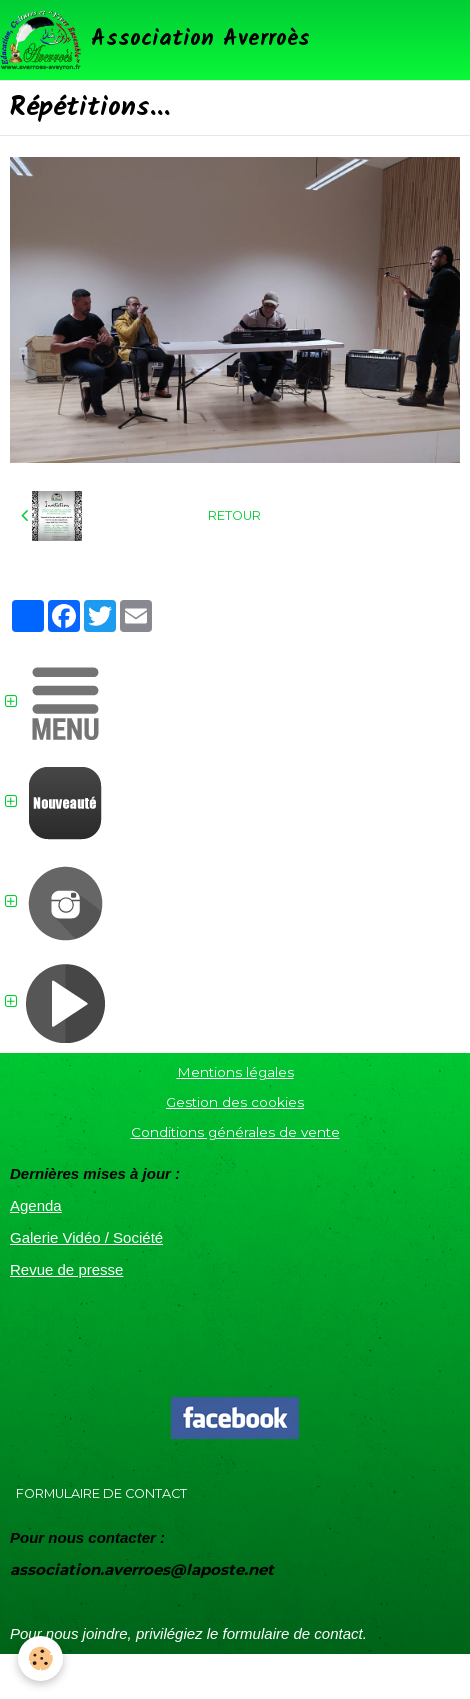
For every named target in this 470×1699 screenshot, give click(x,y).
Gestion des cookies (235, 1102)
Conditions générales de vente (235, 1132)
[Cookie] (40, 1658)
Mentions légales (235, 1072)
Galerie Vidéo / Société (86, 1237)
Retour (234, 515)
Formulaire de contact (101, 1493)
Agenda (36, 1205)
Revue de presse (66, 1269)
